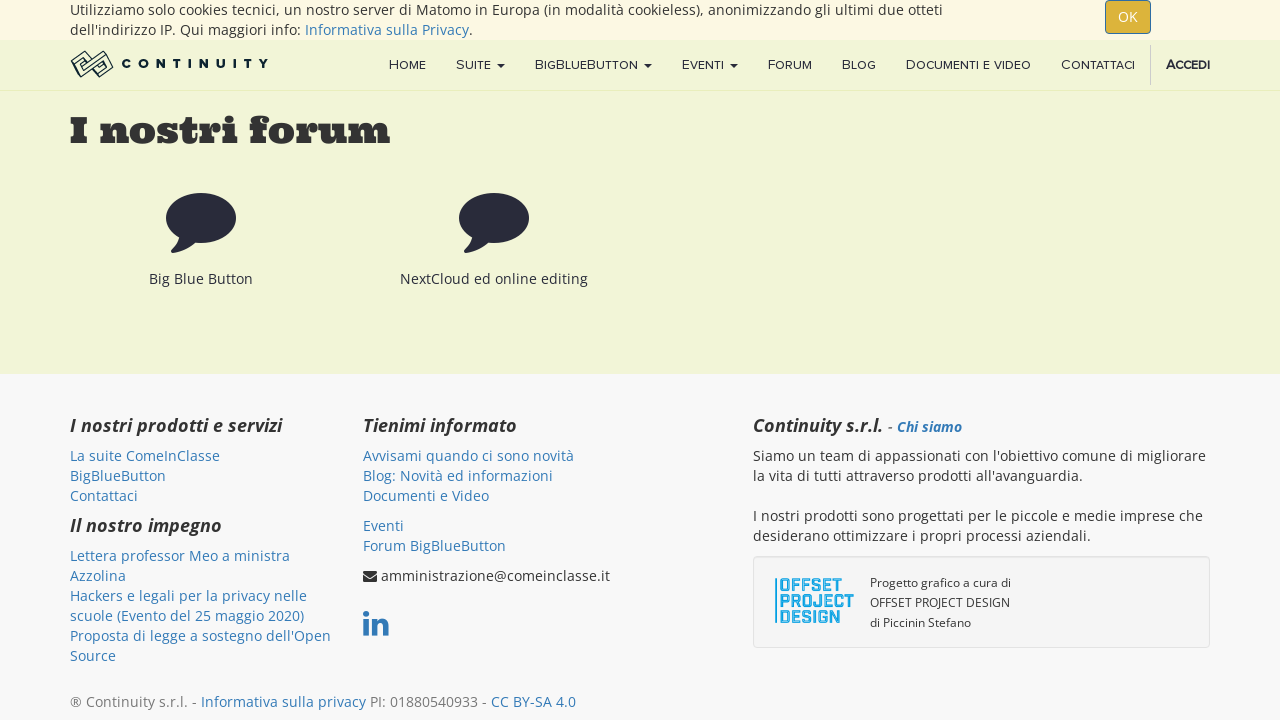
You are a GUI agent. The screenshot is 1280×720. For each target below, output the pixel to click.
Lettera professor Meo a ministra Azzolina (180, 565)
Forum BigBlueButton (434, 545)
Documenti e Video (426, 495)
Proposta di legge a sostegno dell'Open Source (200, 645)
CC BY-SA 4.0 (533, 701)
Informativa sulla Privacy (387, 29)
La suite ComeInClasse (145, 455)
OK (1128, 16)
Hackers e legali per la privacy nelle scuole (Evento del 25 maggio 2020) (188, 605)
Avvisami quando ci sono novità (468, 455)
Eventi (383, 525)
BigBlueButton (118, 475)
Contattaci (104, 495)
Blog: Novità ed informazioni (458, 475)
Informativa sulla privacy (283, 701)
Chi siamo (929, 427)
